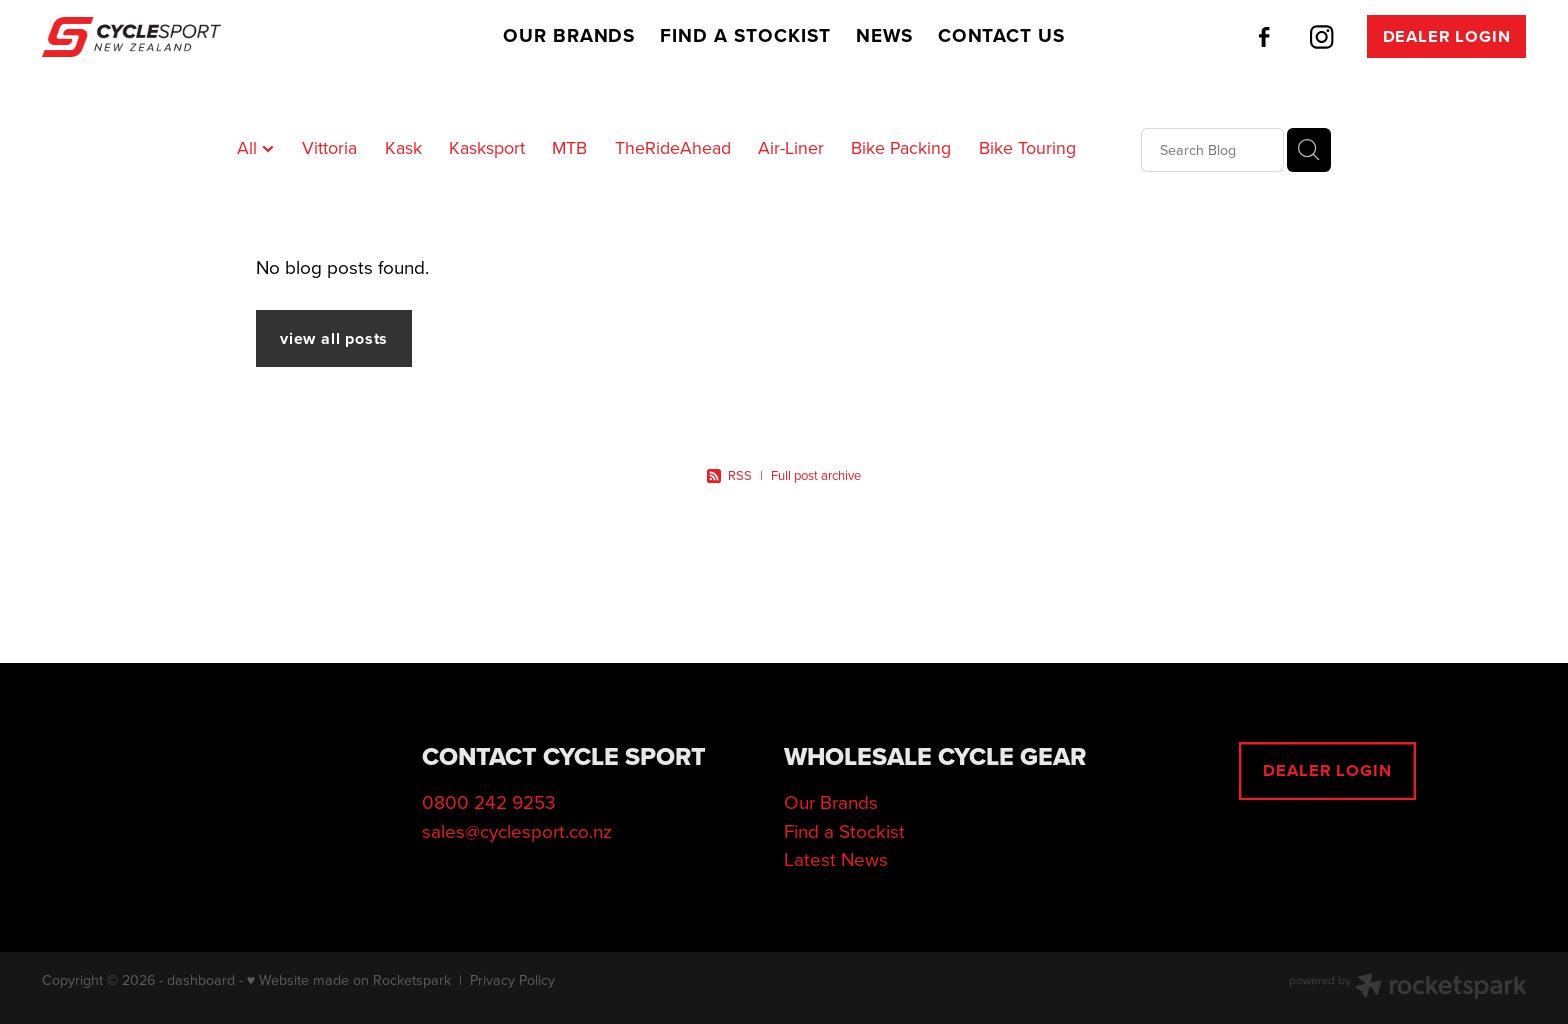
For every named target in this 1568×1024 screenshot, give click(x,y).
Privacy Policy (512, 980)
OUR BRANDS (569, 35)
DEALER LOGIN (1447, 36)
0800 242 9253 (489, 801)
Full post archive (816, 475)
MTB (569, 147)
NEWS (884, 35)
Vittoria (329, 147)
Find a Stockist (844, 830)
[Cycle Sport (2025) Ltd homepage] (190, 37)
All (249, 147)
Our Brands (831, 801)
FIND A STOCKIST (745, 35)
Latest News (836, 858)
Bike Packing (901, 147)
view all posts (334, 338)
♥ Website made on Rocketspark (349, 980)
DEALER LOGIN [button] (1327, 770)
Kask (403, 147)
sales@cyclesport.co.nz (517, 830)
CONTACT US (1002, 35)
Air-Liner (791, 147)
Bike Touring (1027, 147)
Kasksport (487, 147)
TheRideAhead (673, 147)
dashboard (201, 980)
